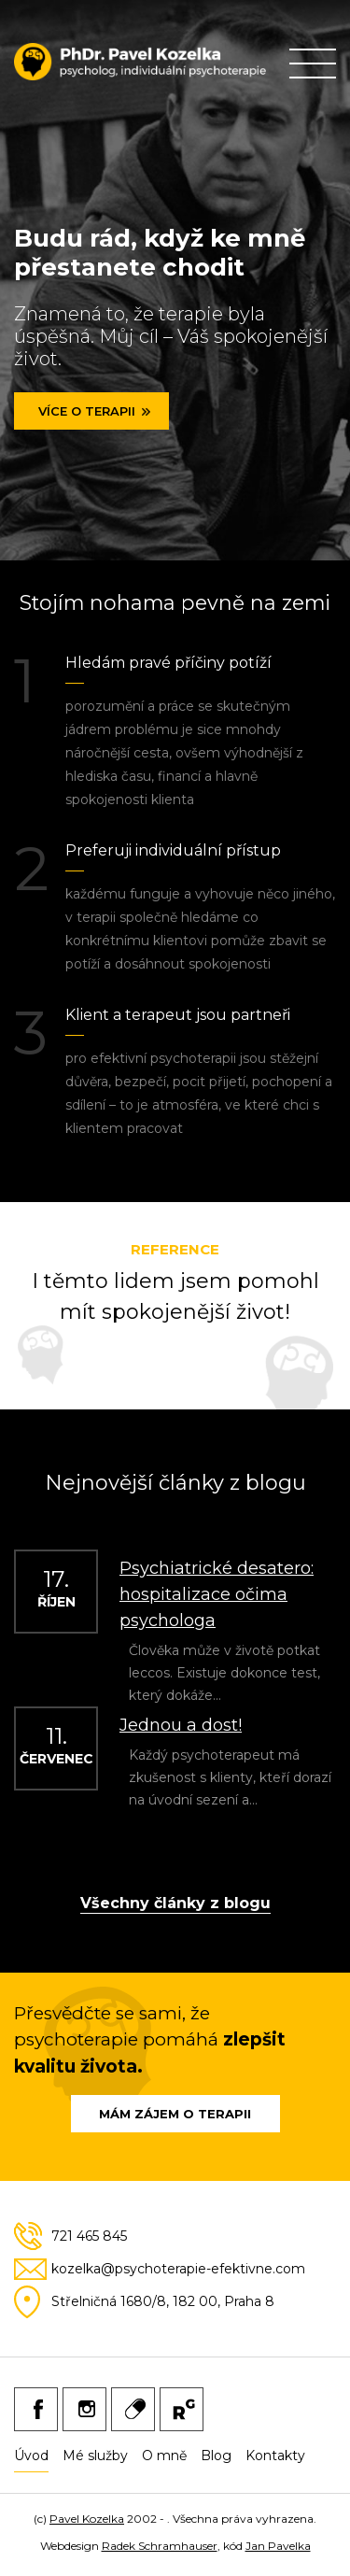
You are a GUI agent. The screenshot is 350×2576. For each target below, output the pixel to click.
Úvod (31, 2455)
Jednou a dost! (180, 1725)
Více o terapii (86, 410)
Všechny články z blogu (175, 1904)
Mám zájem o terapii (175, 2113)
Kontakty (275, 2455)
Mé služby (95, 2455)
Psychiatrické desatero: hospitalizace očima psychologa (216, 1594)
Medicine (133, 2409)
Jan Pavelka (278, 2546)
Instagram (84, 2409)
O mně (164, 2455)
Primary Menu (312, 63)
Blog (216, 2455)
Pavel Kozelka (86, 2519)
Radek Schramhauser (159, 2546)
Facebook (36, 2409)
